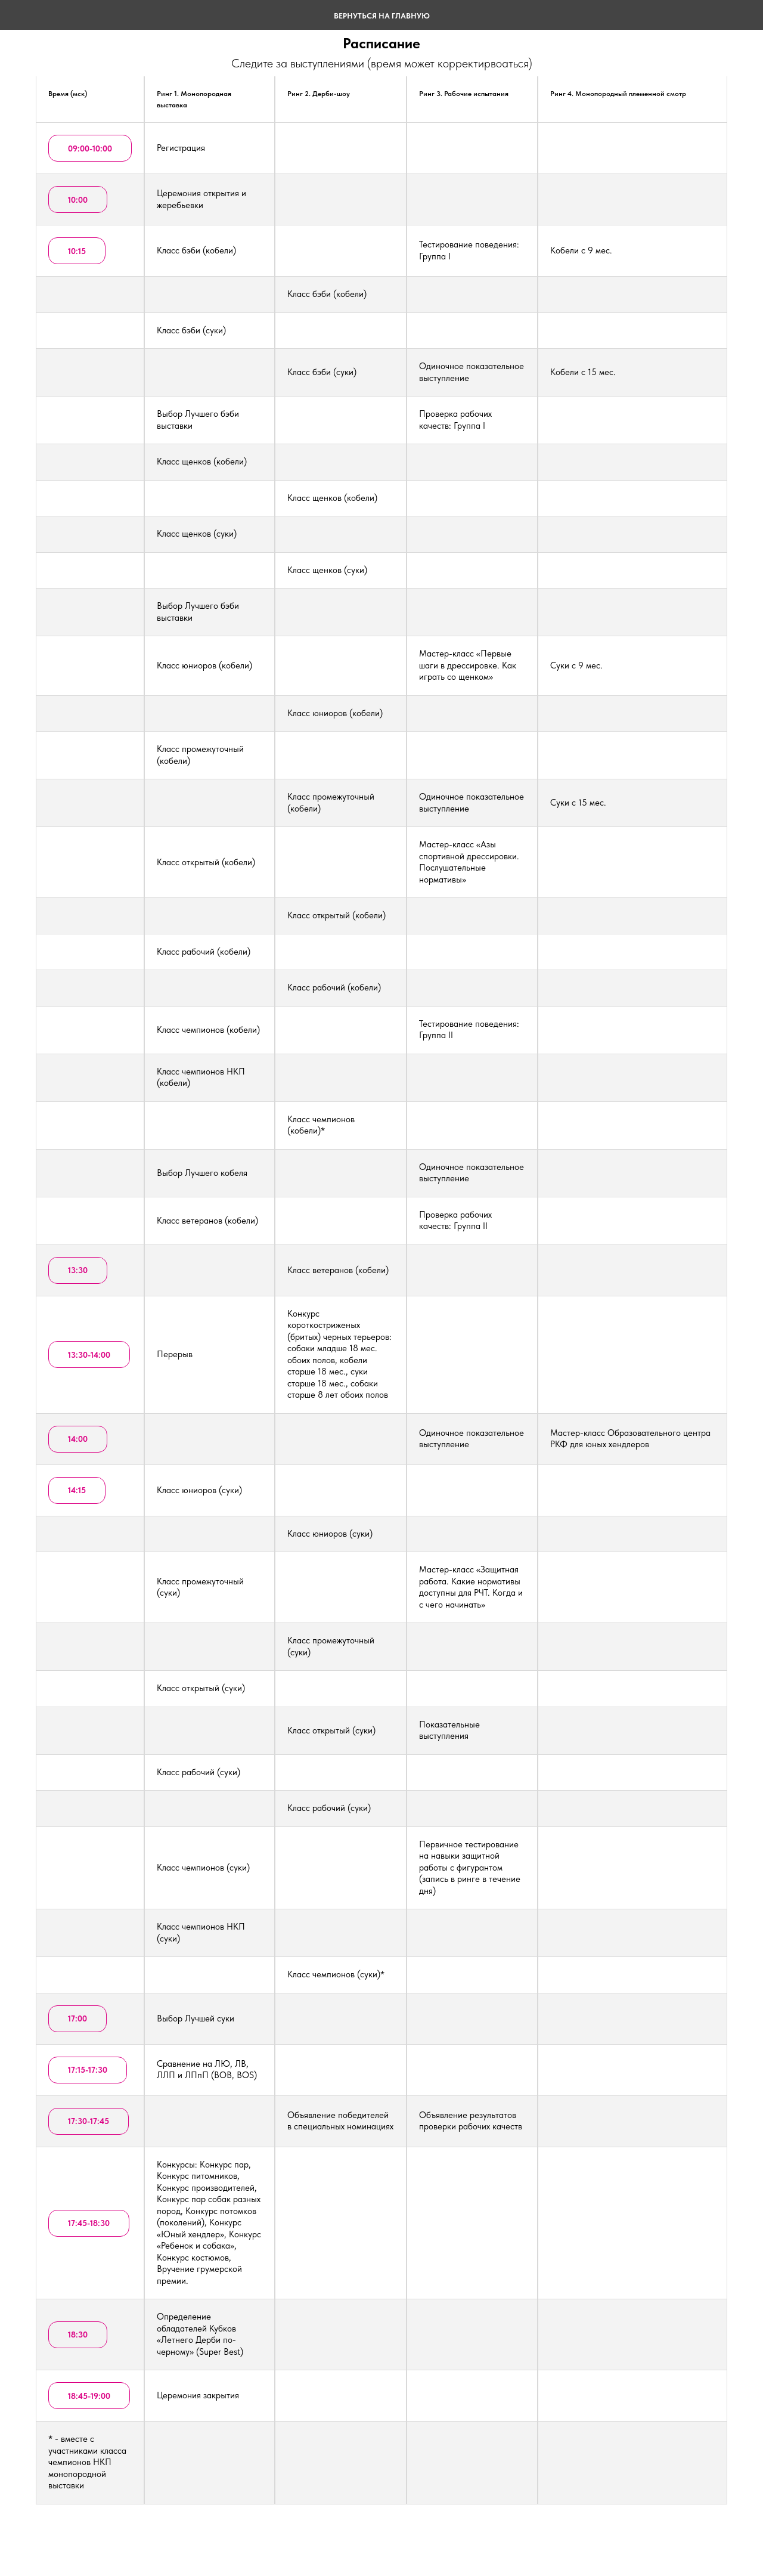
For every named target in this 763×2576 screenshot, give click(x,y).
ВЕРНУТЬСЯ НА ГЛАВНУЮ (382, 15)
